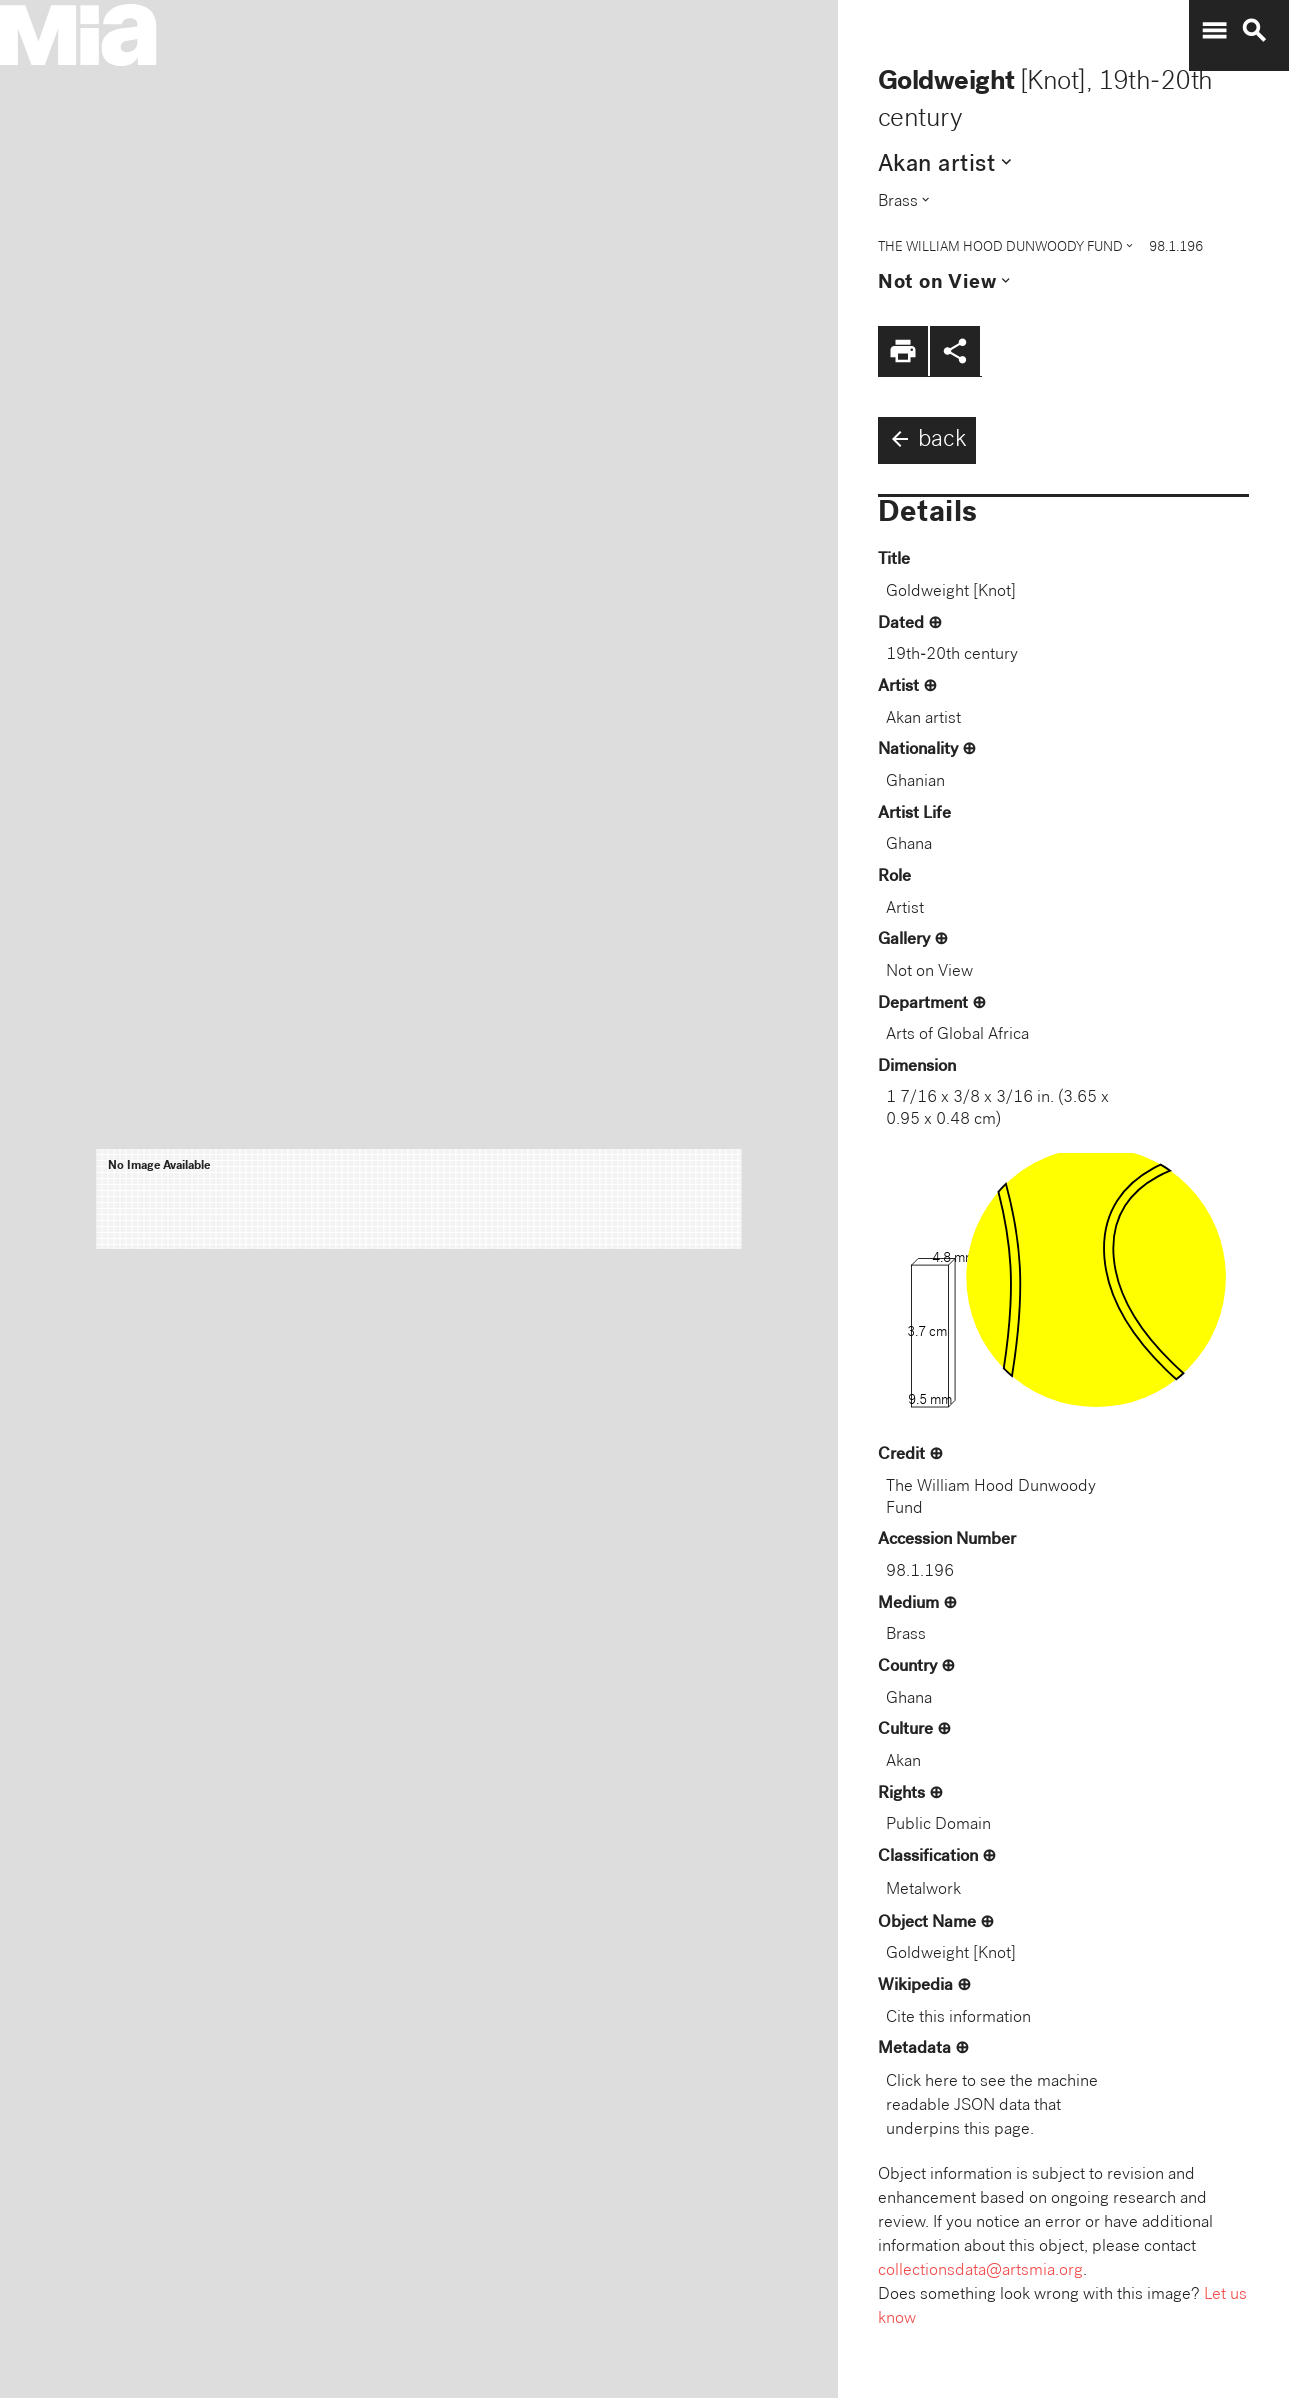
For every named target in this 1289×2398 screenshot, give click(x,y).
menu (1214, 31)
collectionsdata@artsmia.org (980, 2271)
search (1254, 31)
